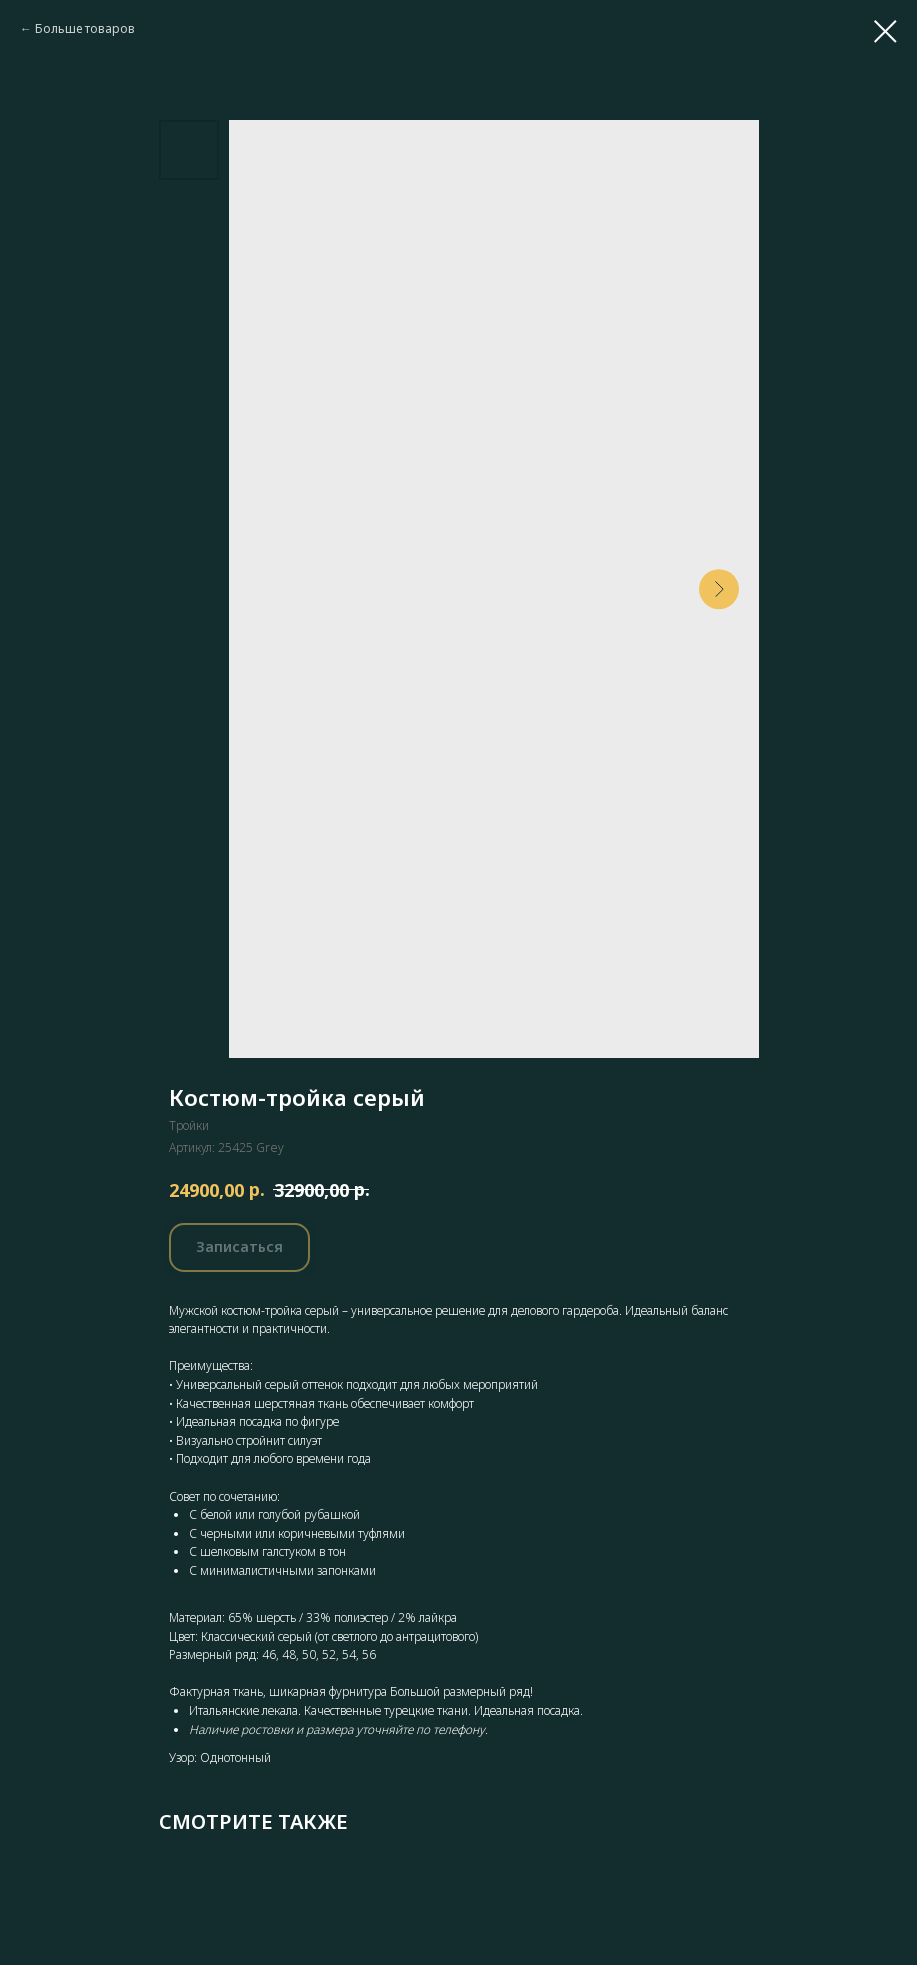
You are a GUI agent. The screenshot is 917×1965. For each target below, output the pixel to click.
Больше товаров (85, 28)
